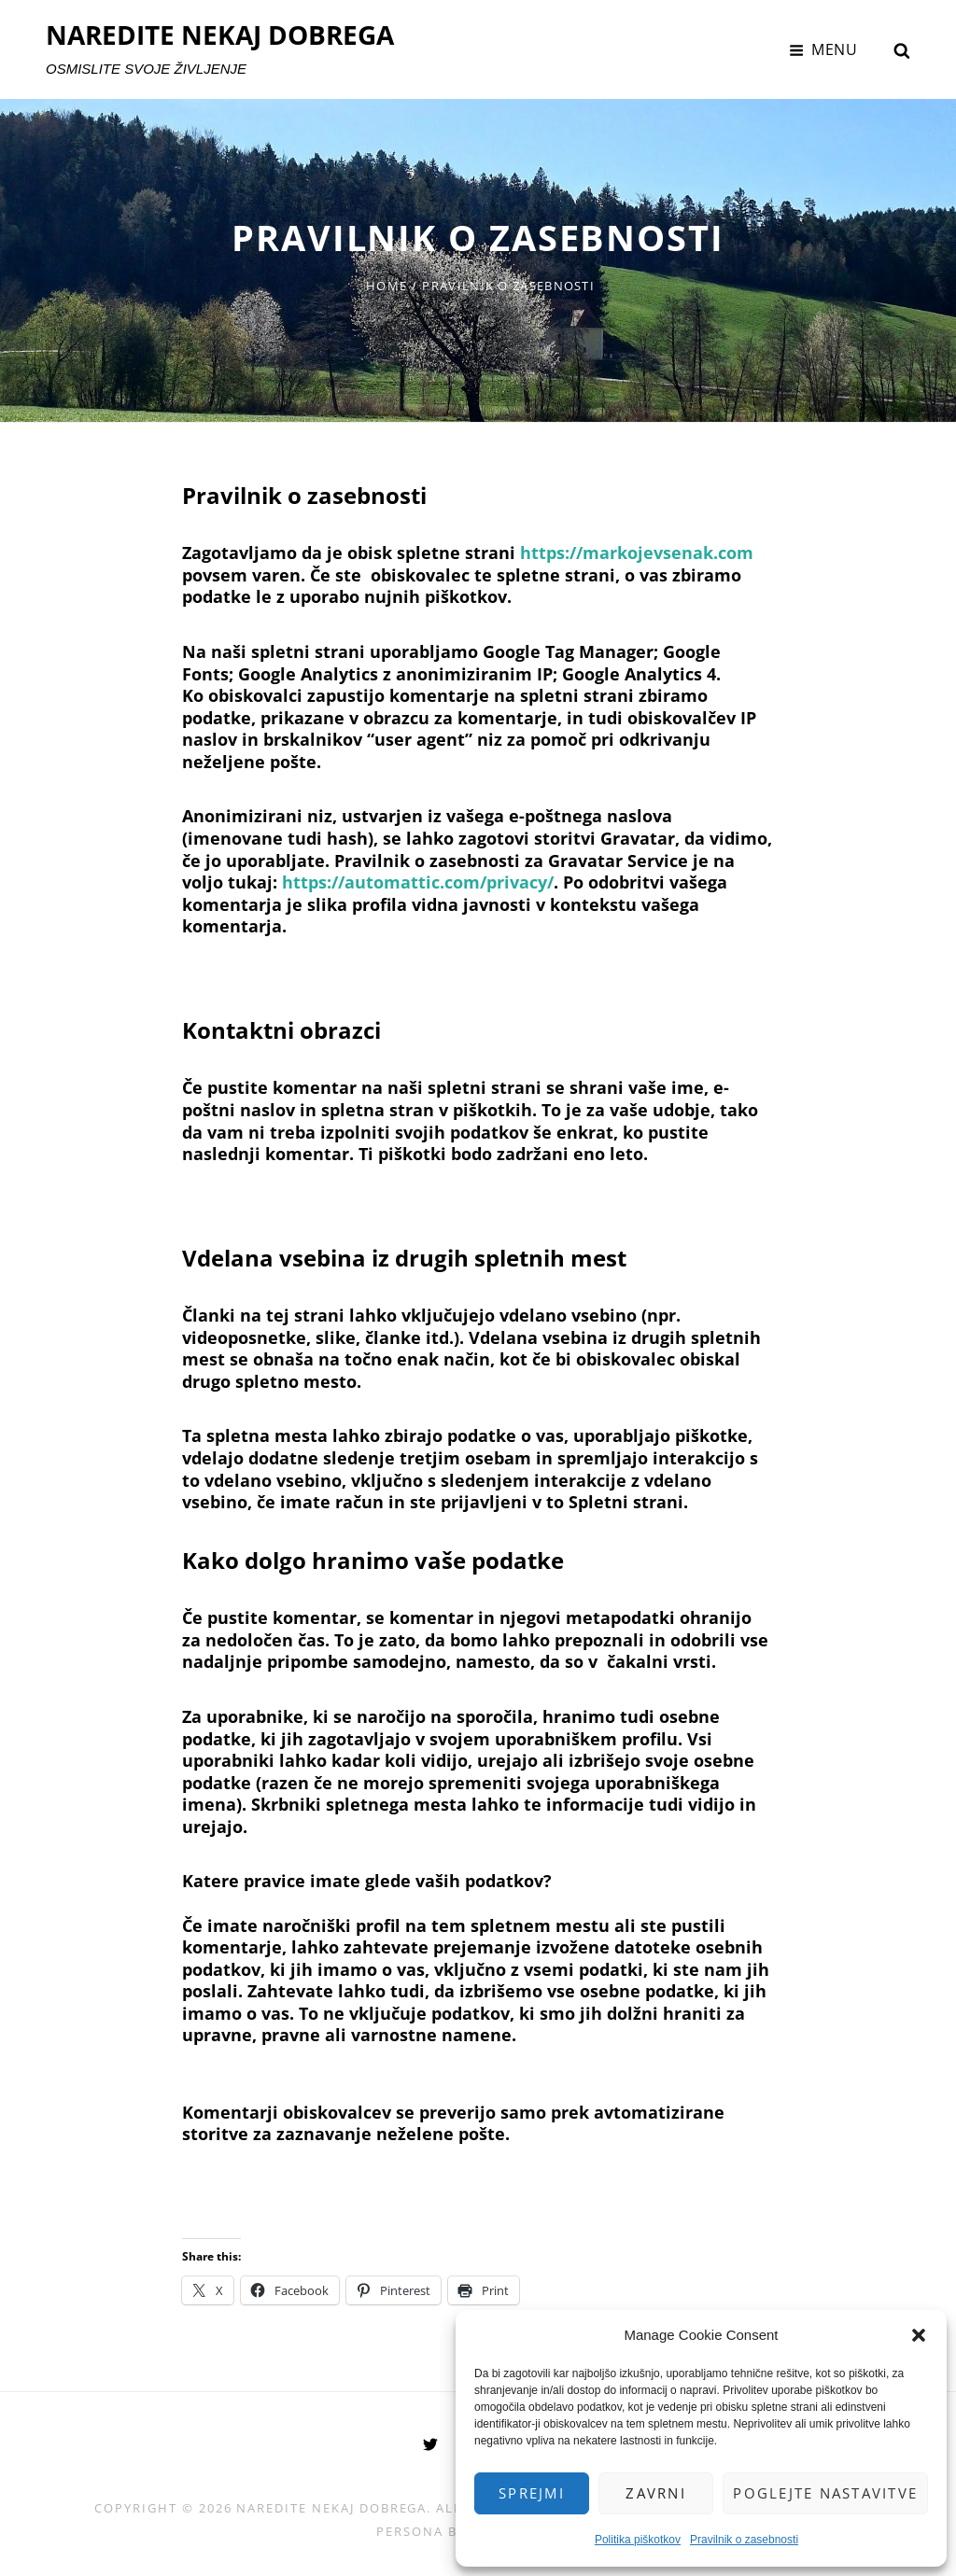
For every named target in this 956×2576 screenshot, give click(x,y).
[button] (918, 2335)
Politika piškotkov (638, 2539)
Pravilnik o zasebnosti (744, 2539)
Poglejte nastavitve (825, 2493)
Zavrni (656, 2493)
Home (386, 285)
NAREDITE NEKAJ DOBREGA (220, 34)
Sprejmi (532, 2493)
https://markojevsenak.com (636, 552)
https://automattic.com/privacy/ (418, 882)
